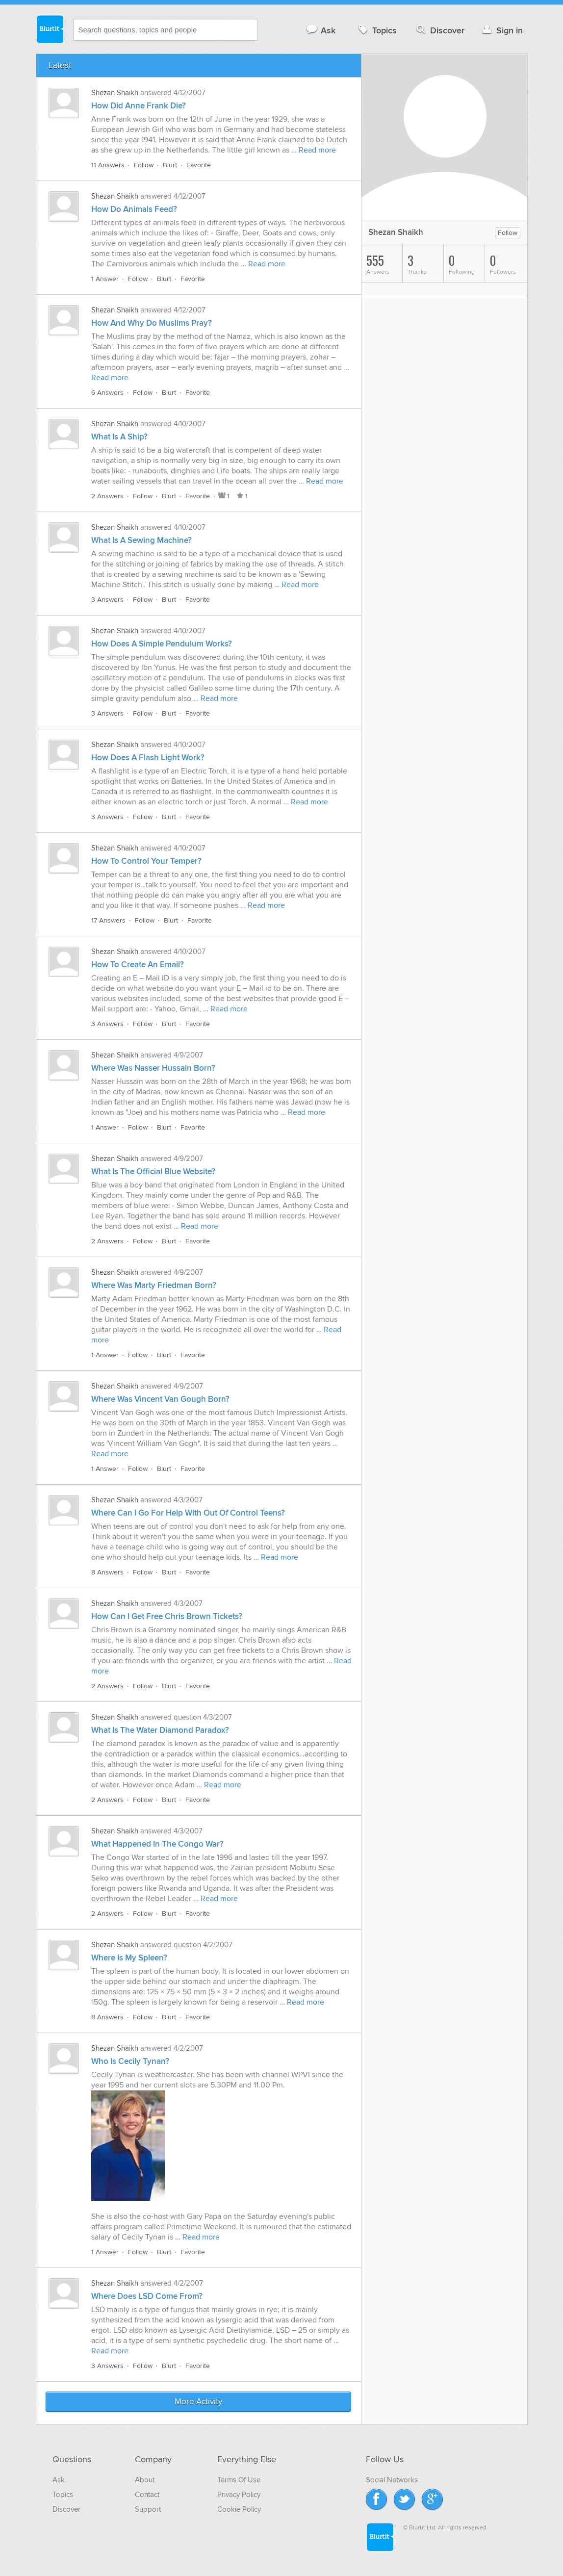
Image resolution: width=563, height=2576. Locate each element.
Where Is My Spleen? (129, 1958)
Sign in (501, 30)
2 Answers (107, 496)
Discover (439, 30)
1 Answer (105, 279)
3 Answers (107, 599)
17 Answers (108, 920)
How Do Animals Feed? (134, 209)
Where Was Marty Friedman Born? (153, 1285)
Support (148, 2509)
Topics (376, 30)
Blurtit (49, 29)
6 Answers (107, 392)
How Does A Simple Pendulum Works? (161, 644)
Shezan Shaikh (114, 92)
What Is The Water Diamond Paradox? (160, 1730)
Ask (320, 30)
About (144, 2479)
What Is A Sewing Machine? (141, 540)
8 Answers (107, 1572)
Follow (144, 165)
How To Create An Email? (137, 965)
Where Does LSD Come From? (147, 2296)
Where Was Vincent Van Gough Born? (160, 1399)
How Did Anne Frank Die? (138, 106)
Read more (317, 150)
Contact (147, 2494)
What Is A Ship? (119, 437)
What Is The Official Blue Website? (153, 1172)
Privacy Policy (238, 2494)
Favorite (198, 165)
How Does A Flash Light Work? (148, 758)
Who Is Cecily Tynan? (130, 2061)
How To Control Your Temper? (146, 861)
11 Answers (108, 165)
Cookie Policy (239, 2509)
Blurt (170, 165)
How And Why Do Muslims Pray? (151, 323)
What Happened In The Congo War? (157, 1844)
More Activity (198, 2402)
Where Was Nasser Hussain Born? (153, 1068)
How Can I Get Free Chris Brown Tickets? (166, 1617)
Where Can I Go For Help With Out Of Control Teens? (188, 1513)
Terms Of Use (238, 2479)
